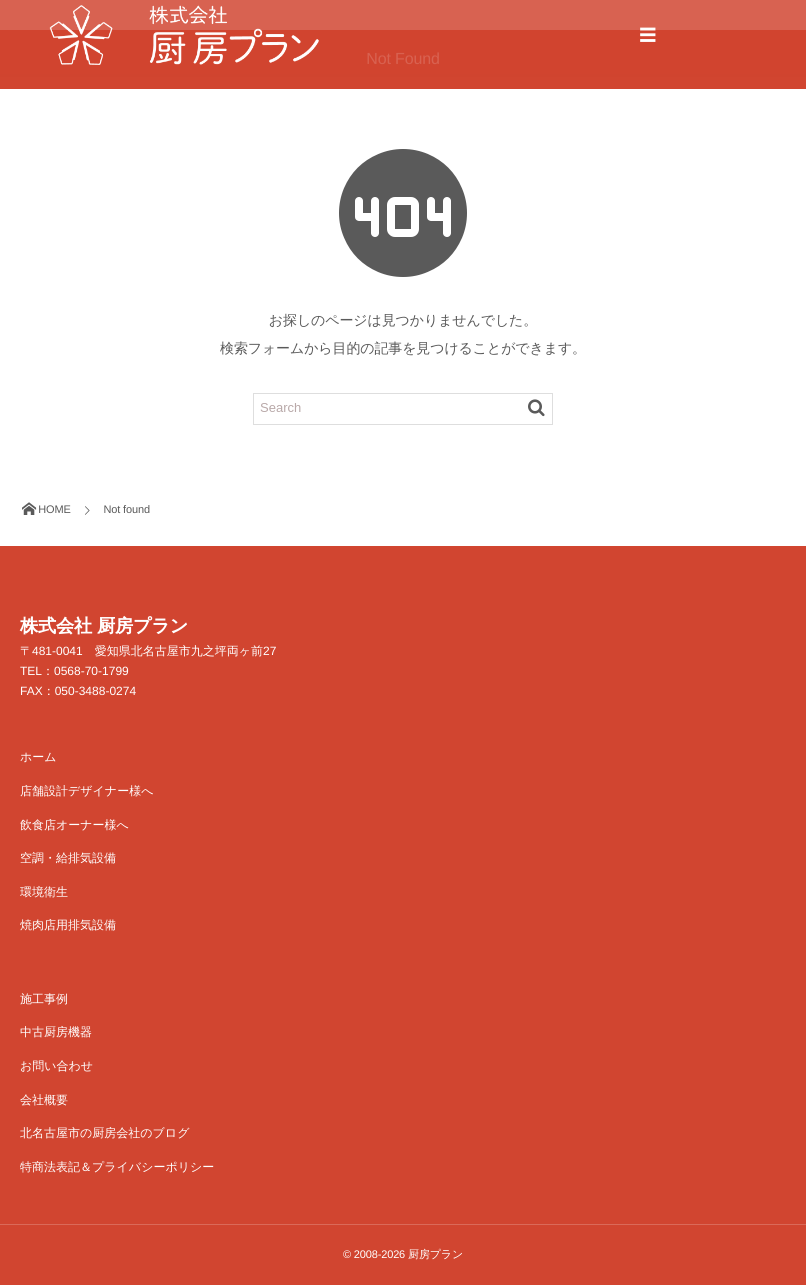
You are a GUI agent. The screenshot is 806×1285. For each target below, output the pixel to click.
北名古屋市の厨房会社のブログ (104, 1133)
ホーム (38, 757)
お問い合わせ (56, 1066)
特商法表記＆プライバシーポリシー (117, 1167)
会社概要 (44, 1100)
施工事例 (44, 999)
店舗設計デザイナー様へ (86, 791)
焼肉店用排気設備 (68, 925)
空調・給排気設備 (68, 858)
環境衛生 (44, 892)
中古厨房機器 (56, 1032)
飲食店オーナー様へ (74, 825)
